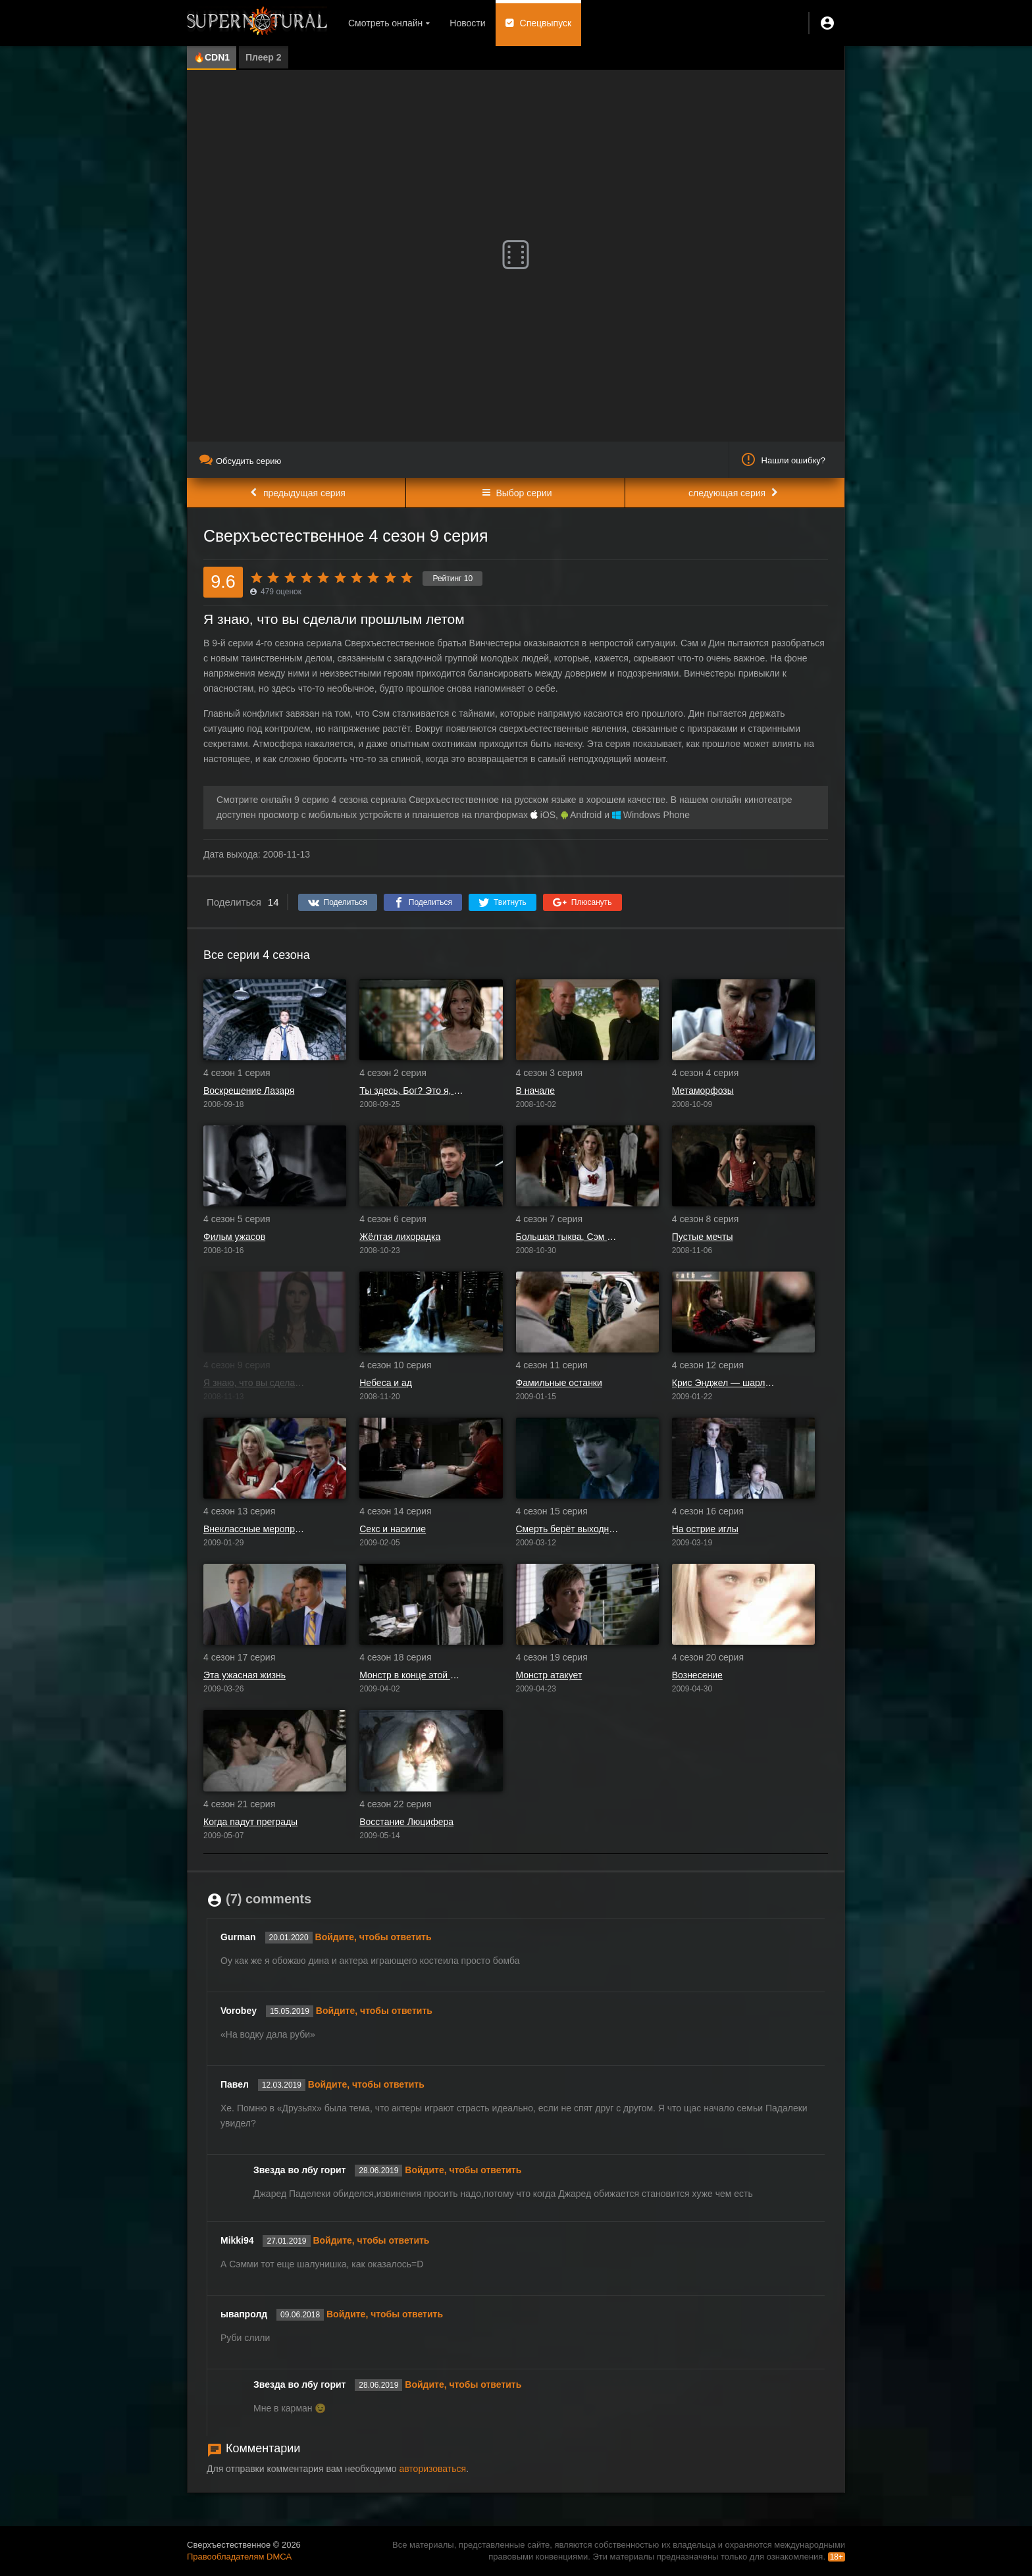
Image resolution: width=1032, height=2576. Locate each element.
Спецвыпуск (546, 23)
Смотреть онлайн (385, 23)
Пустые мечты (702, 1236)
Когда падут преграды (250, 1821)
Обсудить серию (240, 461)
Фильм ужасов (234, 1236)
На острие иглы (705, 1529)
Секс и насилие (392, 1529)
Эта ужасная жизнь (244, 1675)
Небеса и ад (385, 1383)
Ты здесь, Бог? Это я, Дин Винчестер (411, 1090)
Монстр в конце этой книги (411, 1675)
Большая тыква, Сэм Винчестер (567, 1236)
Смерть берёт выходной (567, 1529)
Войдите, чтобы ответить (373, 1937)
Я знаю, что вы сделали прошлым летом (255, 1383)
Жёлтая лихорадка (399, 1236)
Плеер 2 (263, 57)
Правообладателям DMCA (239, 2557)
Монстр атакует (549, 1675)
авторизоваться (432, 2468)
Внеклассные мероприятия (255, 1529)
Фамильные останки (559, 1383)
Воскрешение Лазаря (248, 1090)
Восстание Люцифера (406, 1821)
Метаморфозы (703, 1090)
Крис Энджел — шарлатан (723, 1383)
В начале (535, 1090)
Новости (467, 23)
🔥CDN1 (212, 57)
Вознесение (697, 1675)
